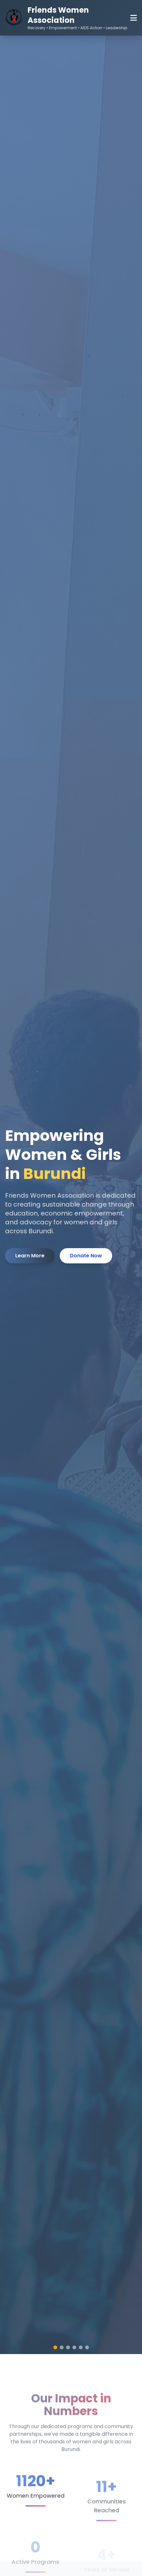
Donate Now (86, 1255)
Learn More (29, 1255)
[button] (55, 2347)
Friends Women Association (58, 15)
